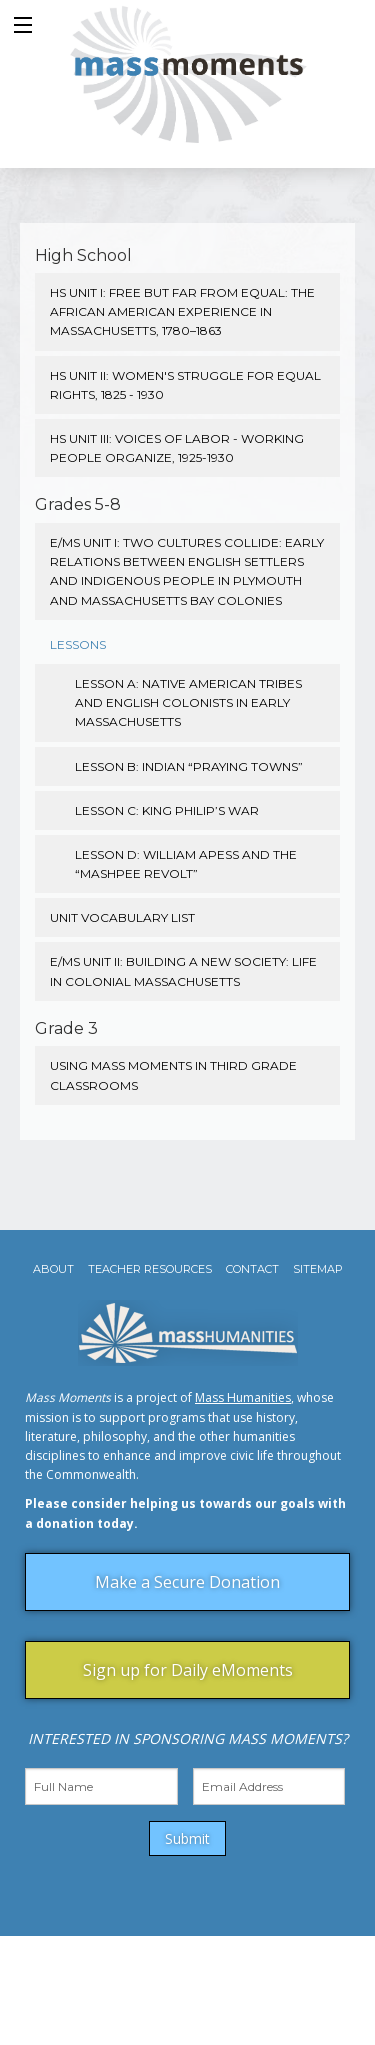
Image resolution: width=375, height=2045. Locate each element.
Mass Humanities (243, 1397)
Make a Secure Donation (187, 1582)
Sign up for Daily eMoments (188, 1670)
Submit (187, 1838)
